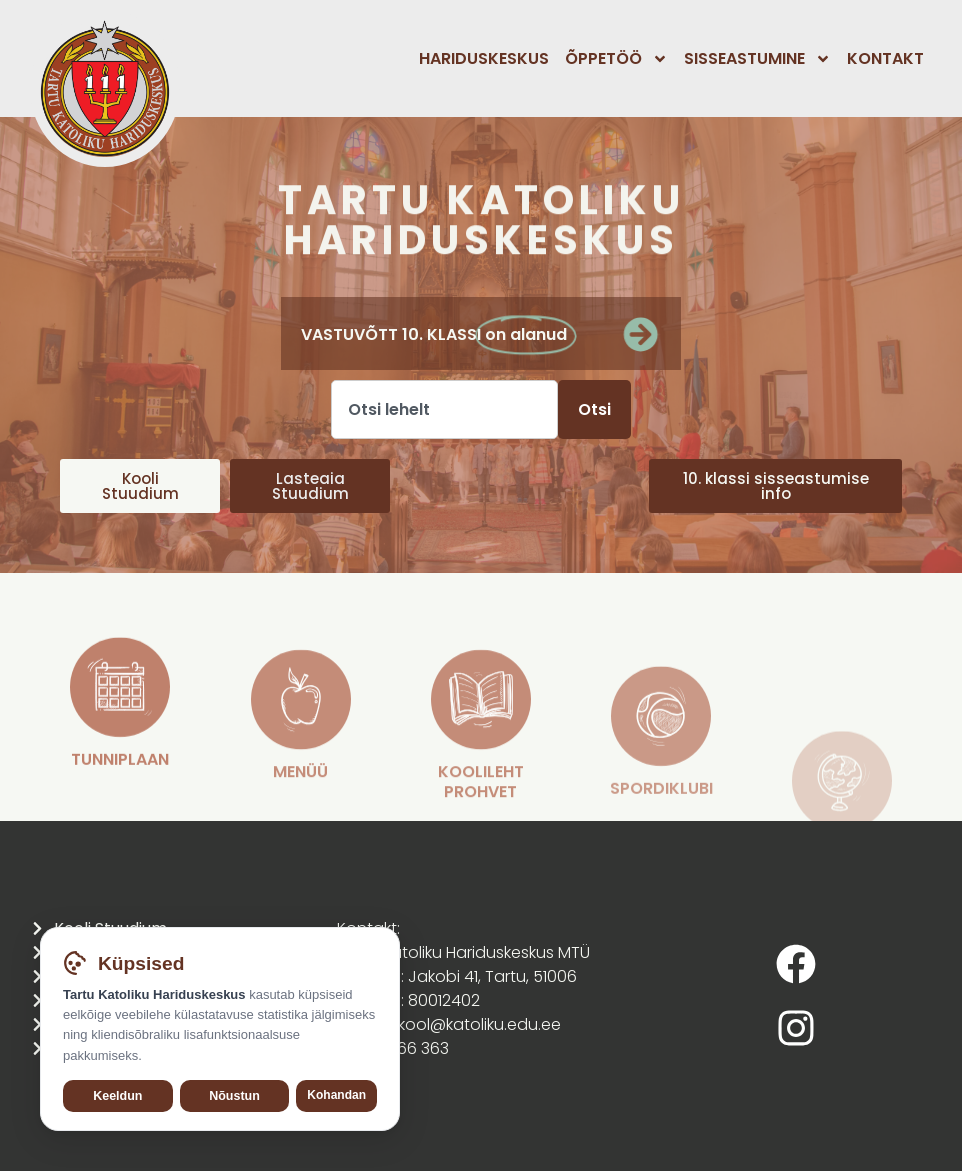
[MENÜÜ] (301, 809)
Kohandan (336, 1101)
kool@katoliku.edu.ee (479, 1024)
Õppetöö (616, 59)
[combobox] (444, 409)
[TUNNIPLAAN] (120, 781)
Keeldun (117, 1102)
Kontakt (885, 58)
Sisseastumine (757, 59)
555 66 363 (406, 1048)
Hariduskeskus (484, 58)
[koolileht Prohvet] (481, 809)
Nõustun (234, 1102)
